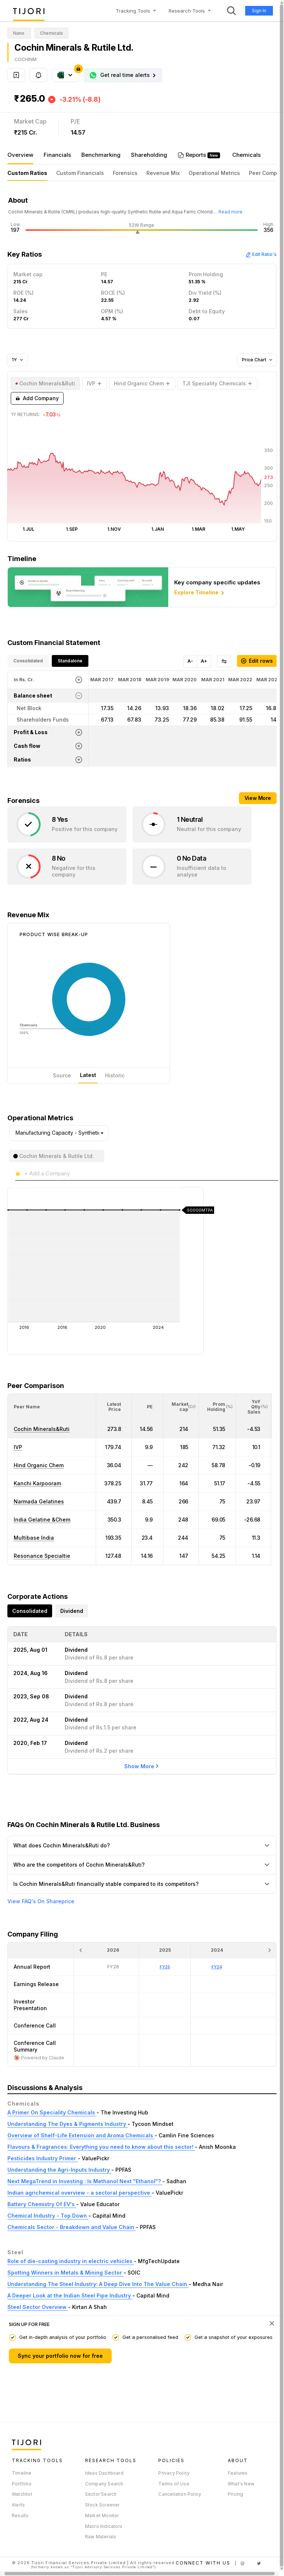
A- (190, 661)
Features (238, 2473)
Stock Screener (102, 2505)
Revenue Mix (163, 173)
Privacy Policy (174, 2473)
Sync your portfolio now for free (60, 2356)
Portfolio (21, 2483)
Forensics (125, 173)
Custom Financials (80, 173)
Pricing (235, 2494)
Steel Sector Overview (37, 2307)
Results (20, 2515)
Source (62, 1075)
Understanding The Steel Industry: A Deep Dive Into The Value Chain (98, 2284)
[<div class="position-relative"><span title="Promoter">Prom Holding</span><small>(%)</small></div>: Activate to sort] (217, 1407)
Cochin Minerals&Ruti (42, 1429)
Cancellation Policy (179, 2494)
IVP (18, 1447)
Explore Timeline (200, 593)
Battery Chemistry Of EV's (41, 2204)
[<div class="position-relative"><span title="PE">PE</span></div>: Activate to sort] (147, 1407)
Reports (196, 154)
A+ (204, 661)
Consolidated (28, 661)
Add (37, 398)
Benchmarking (101, 154)
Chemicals (246, 154)
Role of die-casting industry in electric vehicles (70, 2261)
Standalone (70, 661)
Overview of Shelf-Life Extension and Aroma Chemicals (81, 2135)
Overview (20, 154)
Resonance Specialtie (42, 1556)
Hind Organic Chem (39, 1465)
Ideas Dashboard (104, 2473)
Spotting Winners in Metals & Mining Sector (65, 2272)
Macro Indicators (103, 2526)
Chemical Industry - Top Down (47, 2215)
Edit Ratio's (261, 254)
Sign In (259, 10)
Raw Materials (100, 2536)
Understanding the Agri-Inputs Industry (59, 2170)
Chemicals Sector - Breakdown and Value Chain (71, 2227)
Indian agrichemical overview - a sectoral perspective (79, 2193)
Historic (115, 1075)
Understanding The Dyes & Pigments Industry (67, 2124)
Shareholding (149, 154)
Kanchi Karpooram (37, 1483)
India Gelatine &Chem (42, 1519)
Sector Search (101, 2494)
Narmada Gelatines (39, 1501)
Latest (88, 1075)
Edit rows (257, 661)
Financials (57, 154)
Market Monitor (102, 2515)
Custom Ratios (27, 173)
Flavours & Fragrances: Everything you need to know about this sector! (101, 2147)
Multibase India (34, 1538)
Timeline (22, 2473)
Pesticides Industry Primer (42, 2158)
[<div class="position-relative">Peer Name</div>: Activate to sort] (51, 1407)
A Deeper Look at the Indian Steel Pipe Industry (69, 2295)
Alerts (18, 2505)
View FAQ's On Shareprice (40, 1901)
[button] (27, 1406)
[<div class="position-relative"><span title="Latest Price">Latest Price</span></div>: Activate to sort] (114, 1407)
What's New (241, 2483)
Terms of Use (173, 2483)
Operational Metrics (214, 173)
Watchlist (22, 2494)
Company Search (104, 2483)
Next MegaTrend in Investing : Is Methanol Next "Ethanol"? (84, 2181)
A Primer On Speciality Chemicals (52, 2112)
